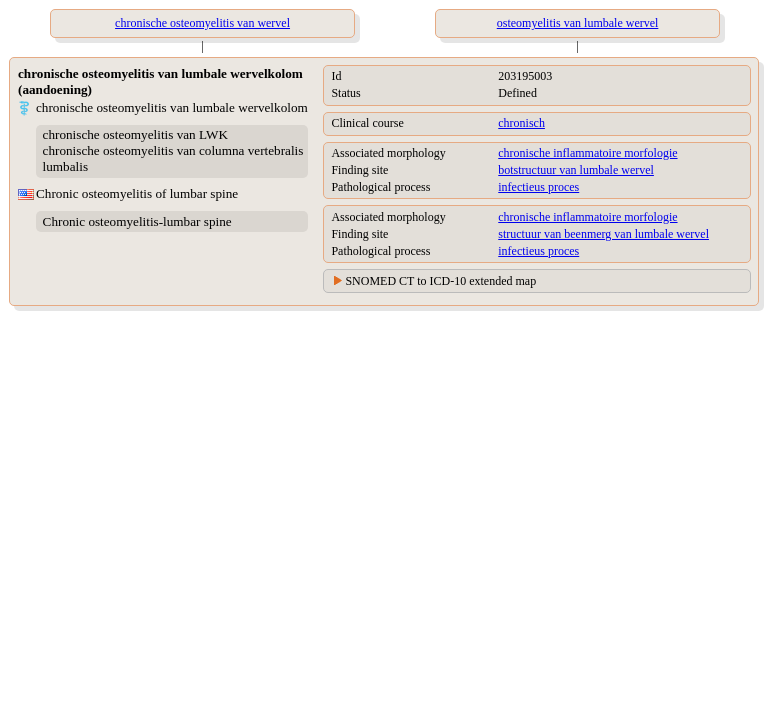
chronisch (521, 123)
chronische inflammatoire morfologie (587, 153)
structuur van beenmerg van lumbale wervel (603, 234)
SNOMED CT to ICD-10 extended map (440, 281)
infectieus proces (538, 187)
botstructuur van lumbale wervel (576, 170)
